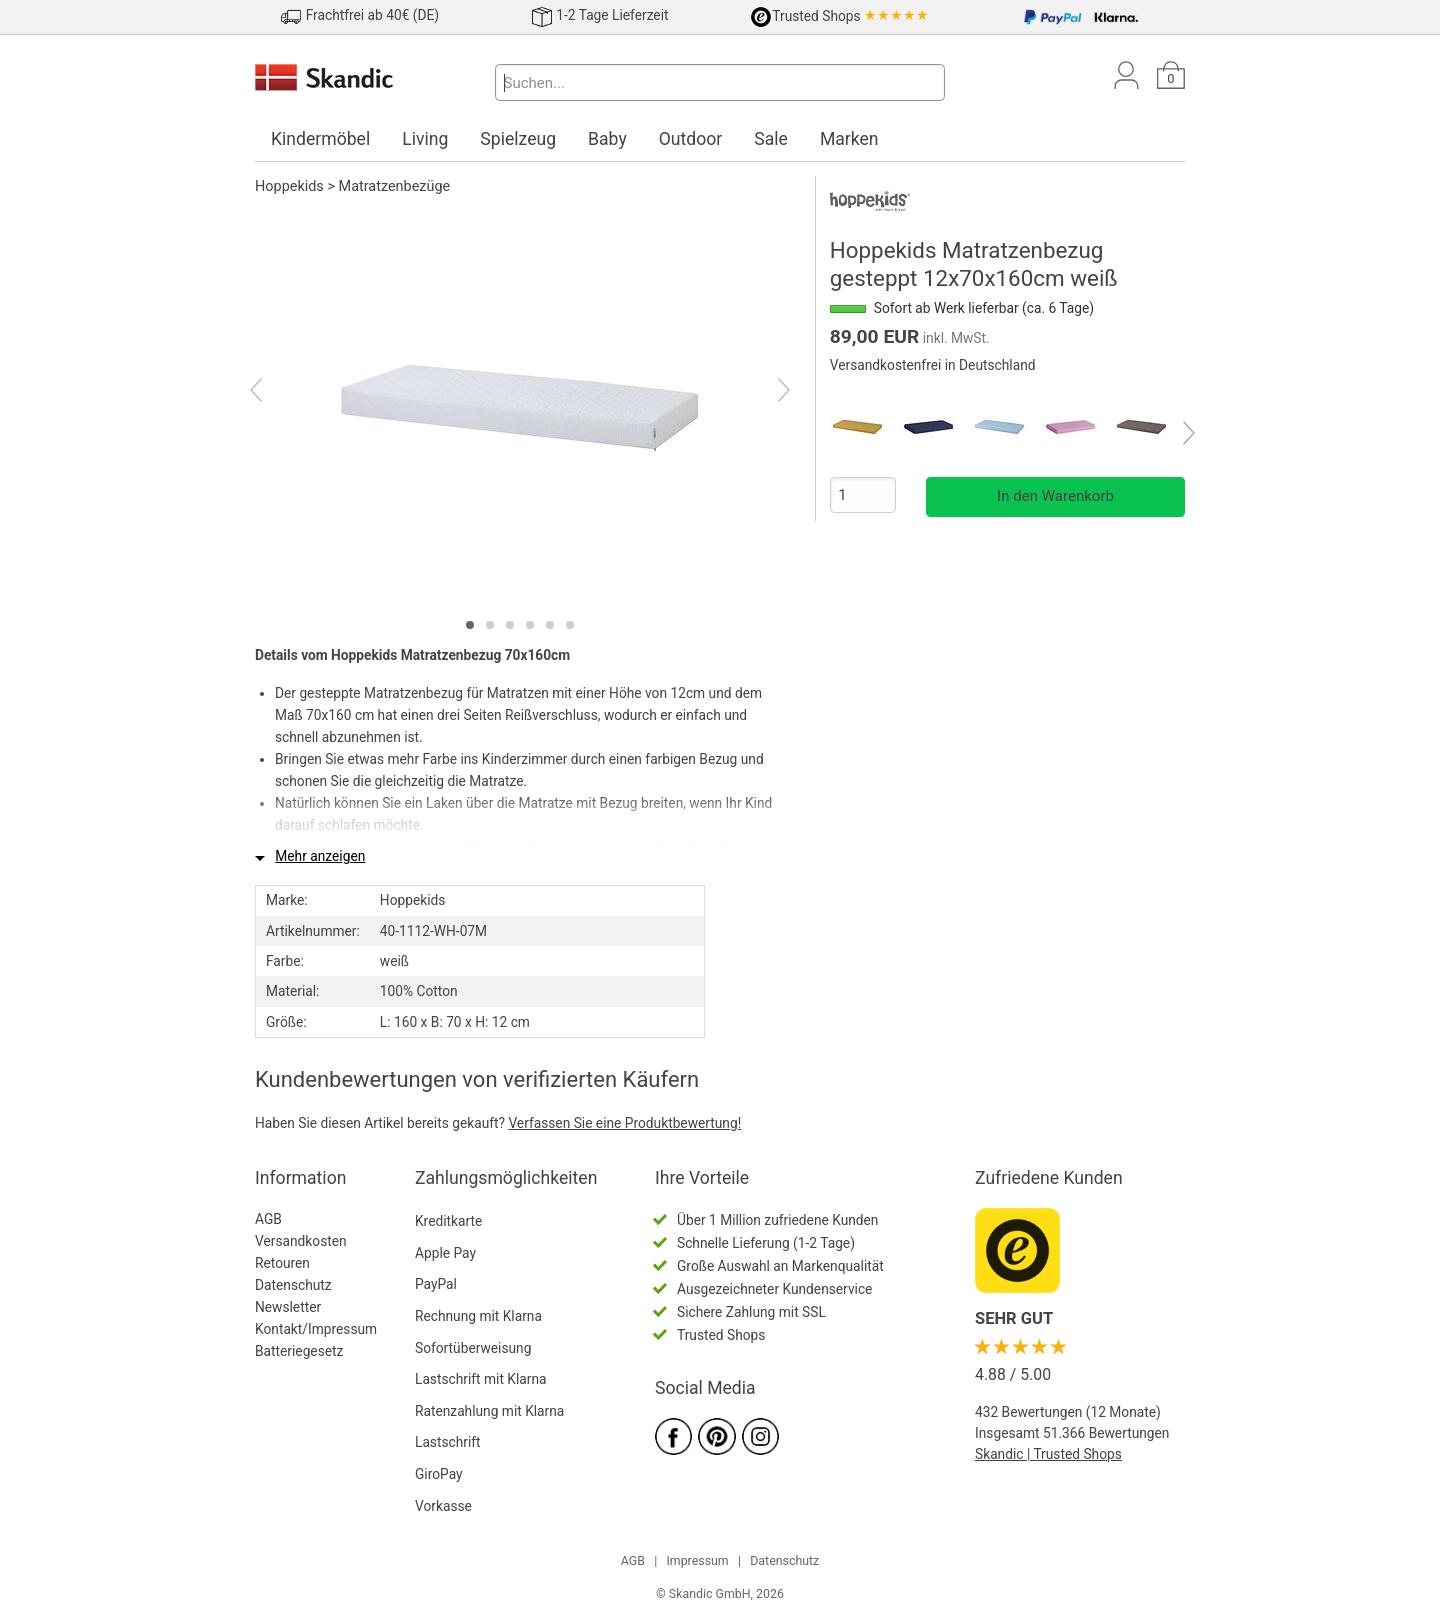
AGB (268, 1219)
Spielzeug (518, 139)
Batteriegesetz (299, 1351)
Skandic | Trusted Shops (1048, 1454)
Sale (771, 139)
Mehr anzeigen (320, 856)
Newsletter (288, 1307)
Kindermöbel (320, 139)
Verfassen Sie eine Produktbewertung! (624, 1123)
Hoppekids (289, 186)
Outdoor (691, 139)
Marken (849, 139)
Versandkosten (301, 1241)
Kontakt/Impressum (316, 1329)
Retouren (282, 1263)
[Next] (766, 393)
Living (425, 139)
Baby (607, 139)
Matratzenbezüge (395, 186)
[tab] (470, 625)
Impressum (697, 1561)
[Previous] (273, 393)
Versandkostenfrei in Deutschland (933, 365)
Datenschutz (293, 1285)
